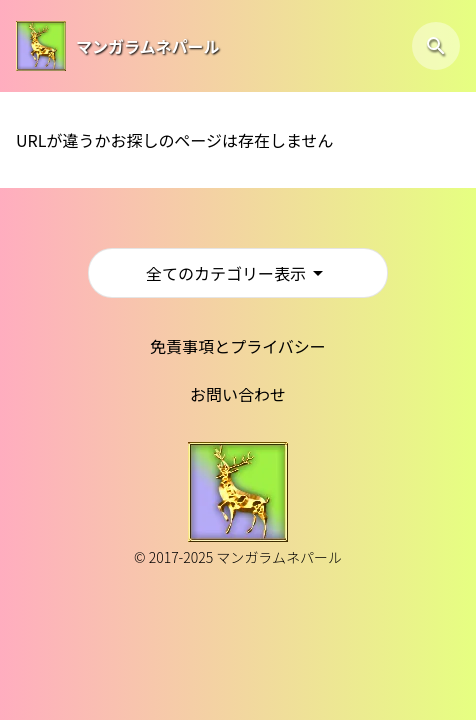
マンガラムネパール (148, 46)
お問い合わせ (238, 394)
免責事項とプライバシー (238, 346)
